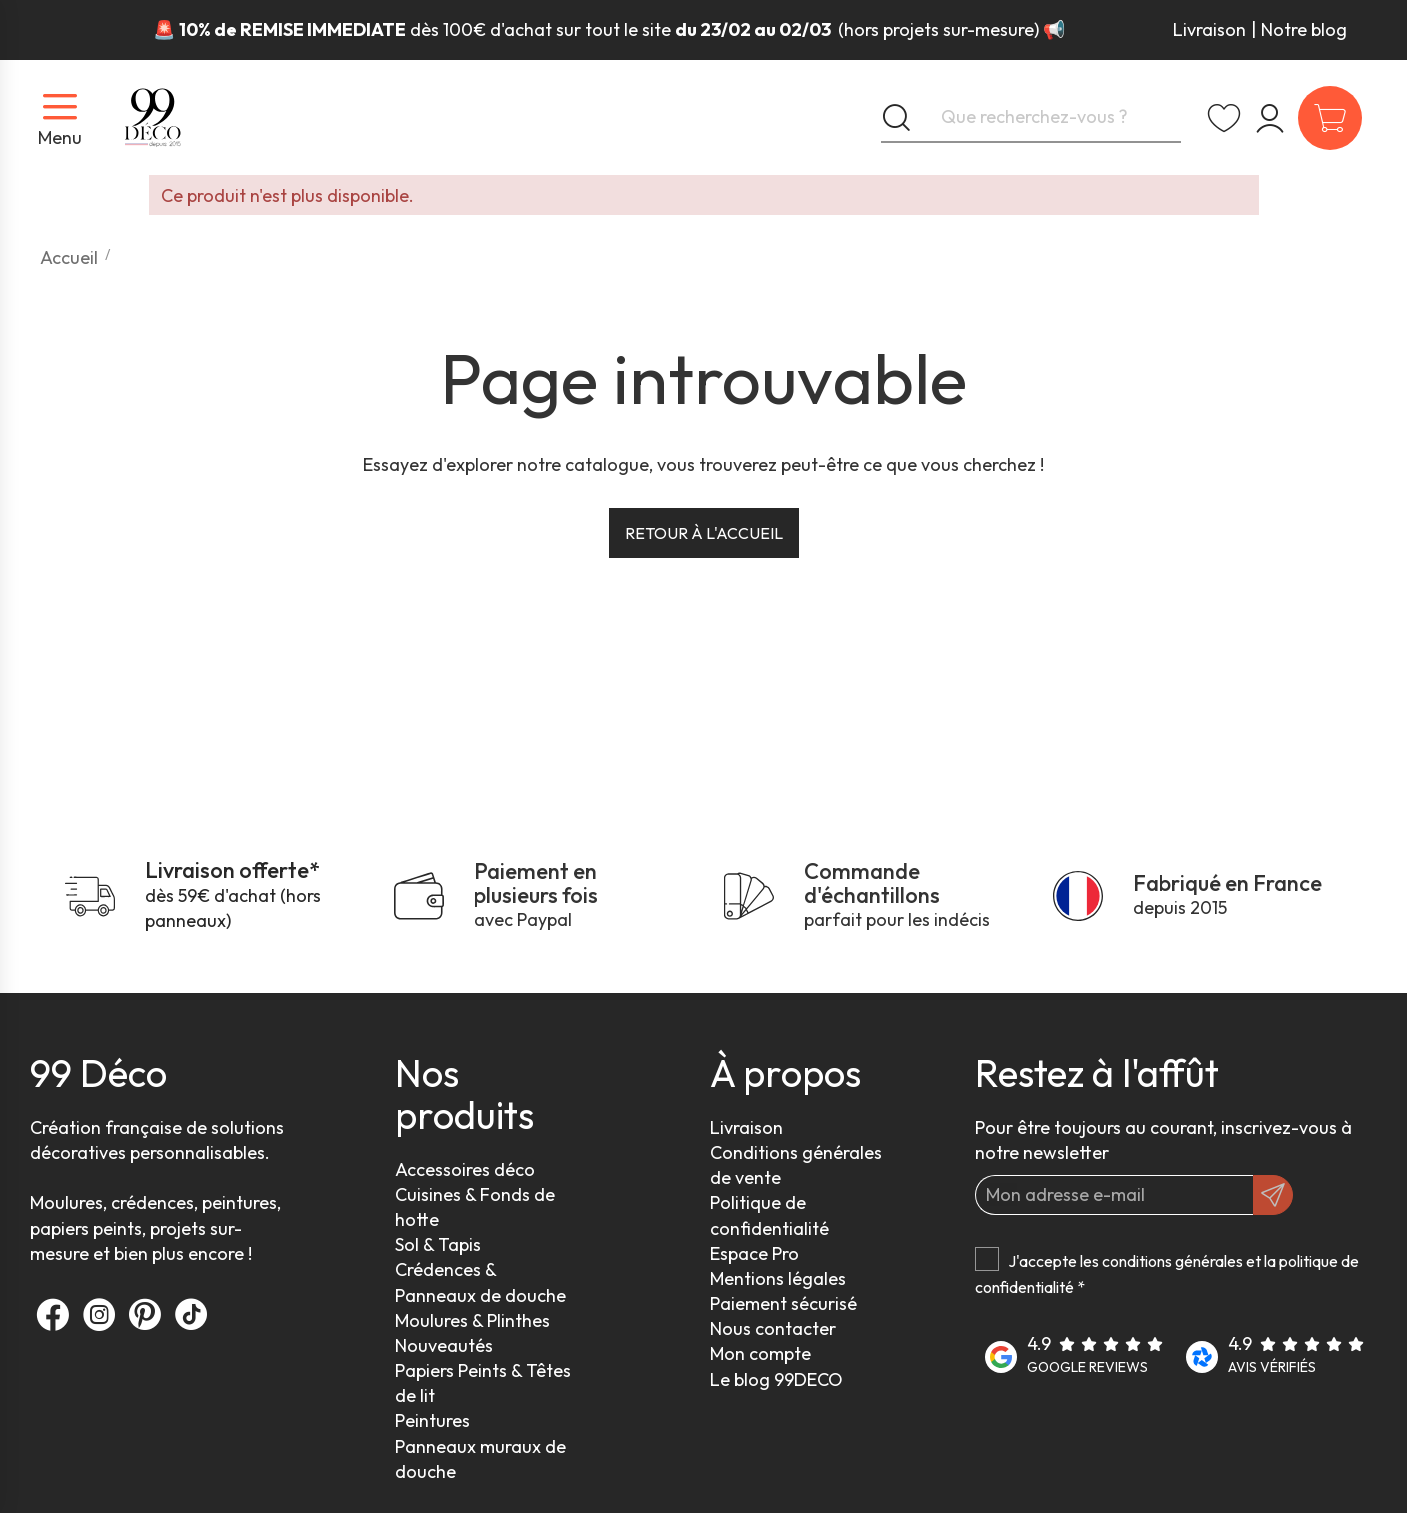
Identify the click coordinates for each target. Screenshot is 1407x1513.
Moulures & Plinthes (472, 1320)
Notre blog (1304, 29)
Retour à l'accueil (704, 533)
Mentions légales (778, 1278)
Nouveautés (444, 1345)
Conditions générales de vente (796, 1165)
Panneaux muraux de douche (480, 1459)
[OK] (1273, 1195)
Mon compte (760, 1353)
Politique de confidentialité (769, 1215)
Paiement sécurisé (783, 1303)
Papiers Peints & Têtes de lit (483, 1383)
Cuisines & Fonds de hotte (475, 1207)
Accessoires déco (465, 1169)
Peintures (432, 1420)
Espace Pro (754, 1253)
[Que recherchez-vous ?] (1031, 118)
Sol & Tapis (438, 1244)
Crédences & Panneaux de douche (480, 1282)
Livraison (1209, 29)
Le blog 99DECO (776, 1379)
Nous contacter (773, 1328)
